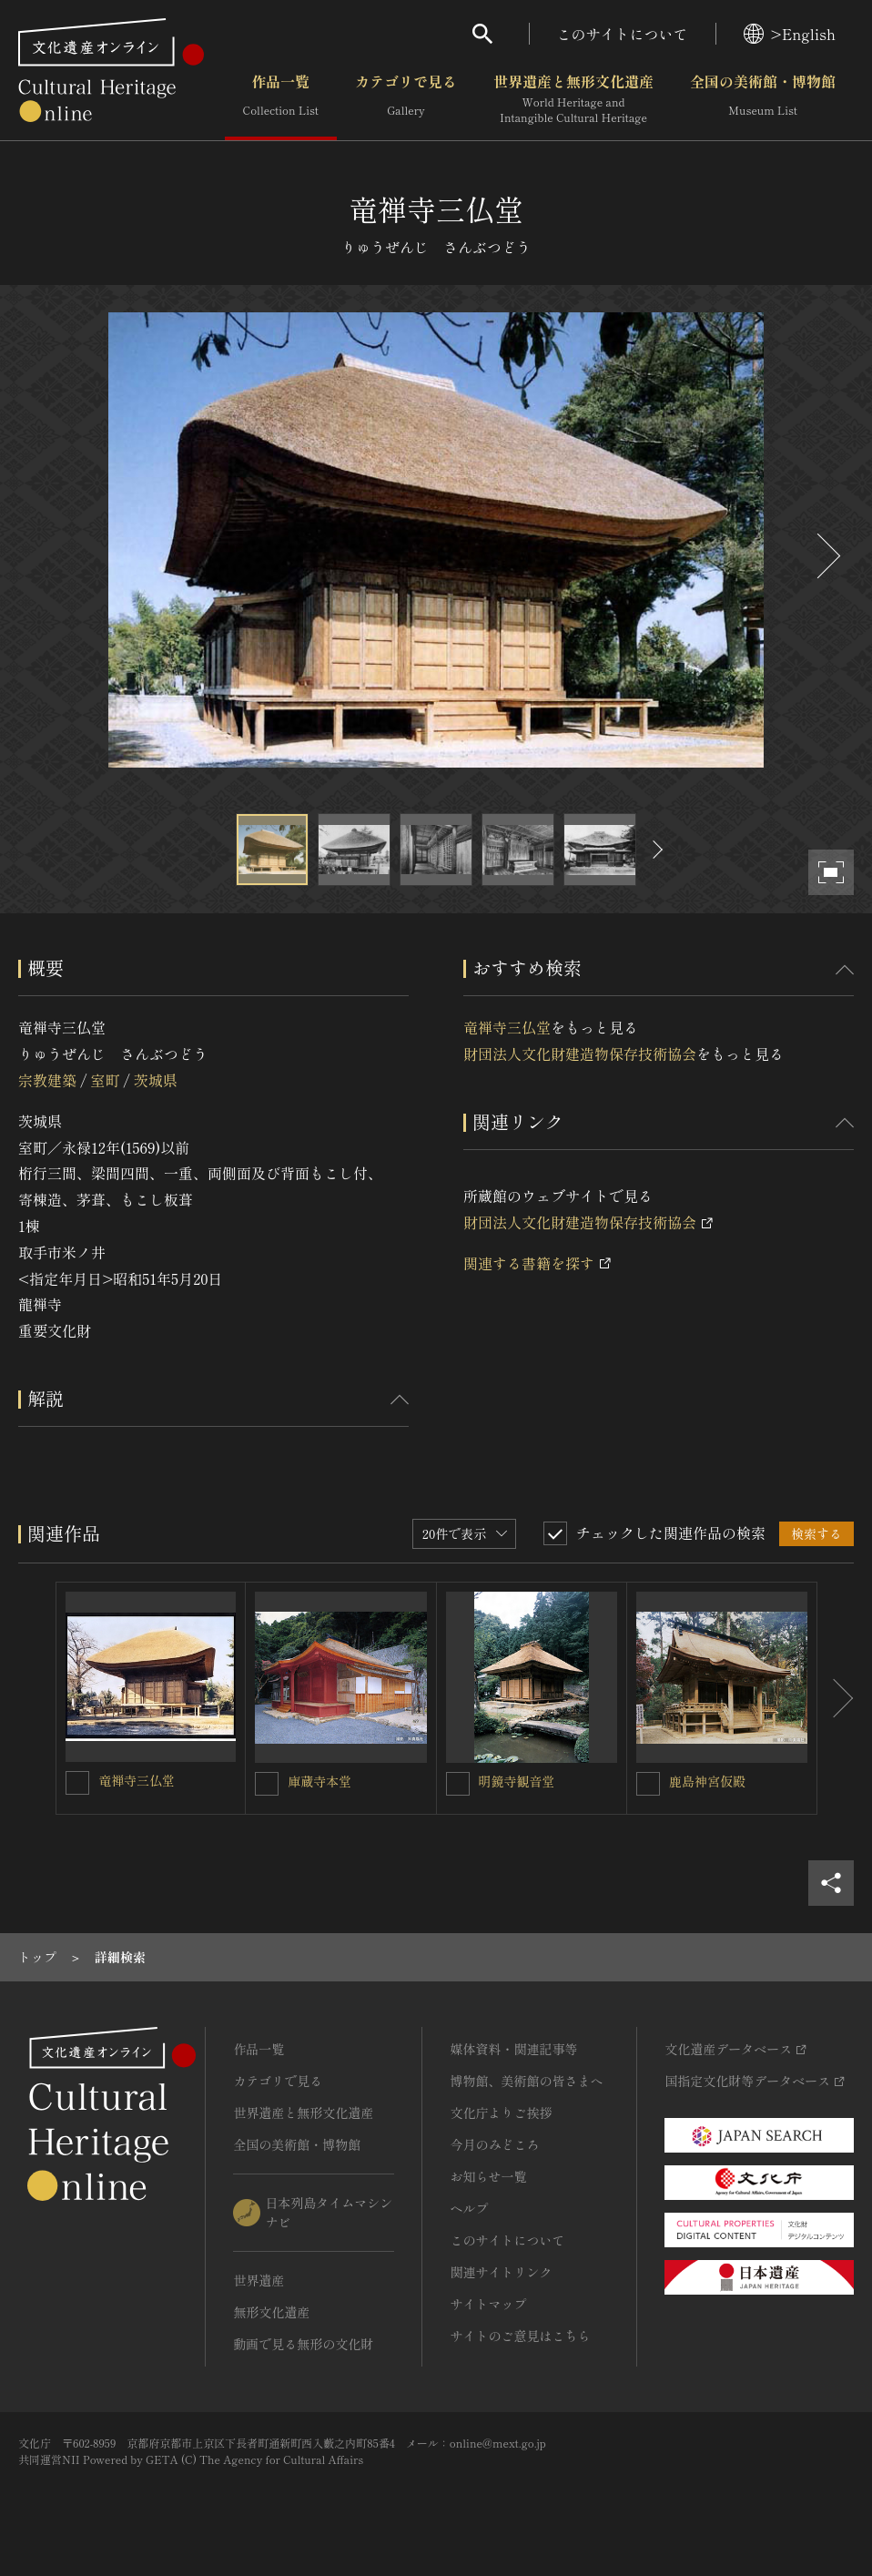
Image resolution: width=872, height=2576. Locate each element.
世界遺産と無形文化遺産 (573, 99)
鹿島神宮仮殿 (707, 1781)
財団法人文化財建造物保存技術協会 (579, 1053)
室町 (104, 1080)
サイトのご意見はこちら (520, 2336)
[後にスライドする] (826, 555)
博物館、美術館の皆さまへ (526, 2081)
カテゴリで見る (406, 99)
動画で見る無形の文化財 (303, 2344)
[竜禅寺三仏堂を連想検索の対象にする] (77, 1783)
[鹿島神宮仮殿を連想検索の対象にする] (648, 1784)
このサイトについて (622, 34)
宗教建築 (47, 1080)
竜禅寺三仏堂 (507, 1027)
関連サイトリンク (501, 2272)
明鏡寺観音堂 (517, 1781)
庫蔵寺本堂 (319, 1781)
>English (790, 34)
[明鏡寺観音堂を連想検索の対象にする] (458, 1784)
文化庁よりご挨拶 (501, 2112)
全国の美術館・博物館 (763, 99)
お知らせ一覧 (488, 2176)
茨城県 (155, 1080)
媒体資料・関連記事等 (513, 2049)
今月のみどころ (494, 2144)
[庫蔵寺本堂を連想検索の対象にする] (267, 1784)
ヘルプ (469, 2208)
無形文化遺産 (271, 2312)
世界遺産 (258, 2280)
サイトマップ (488, 2304)
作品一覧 (281, 99)
